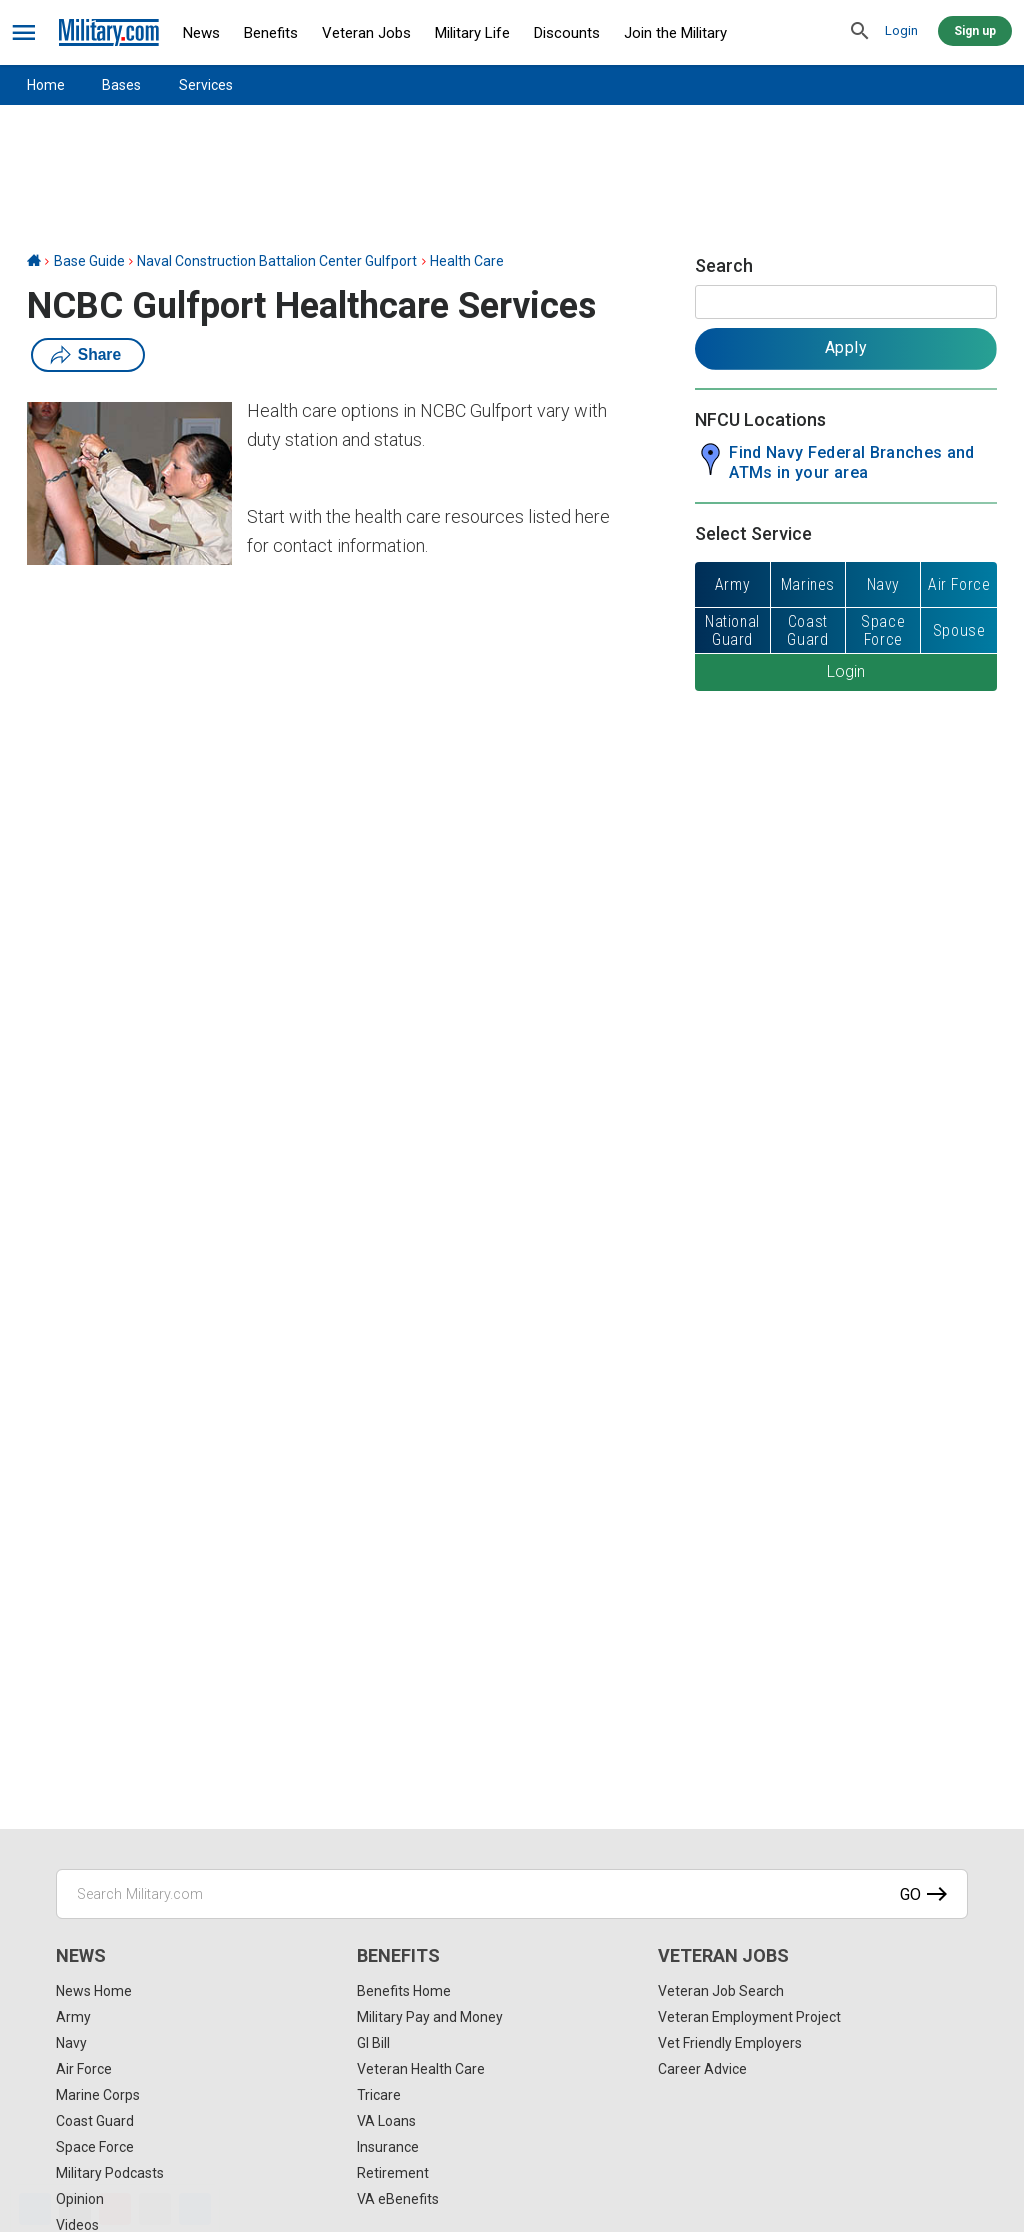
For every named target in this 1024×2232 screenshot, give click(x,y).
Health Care (467, 261)
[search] (860, 32)
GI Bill (373, 2043)
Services (206, 85)
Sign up (975, 31)
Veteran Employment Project (749, 2017)
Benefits (271, 33)
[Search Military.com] (512, 1894)
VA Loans (386, 2121)
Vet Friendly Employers (730, 2043)
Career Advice (702, 2069)
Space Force (95, 2147)
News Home (94, 1991)
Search (724, 265)
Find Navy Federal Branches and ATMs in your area (852, 462)
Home (46, 85)
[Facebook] (35, 2209)
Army (73, 2017)
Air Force (84, 2069)
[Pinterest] (115, 2209)
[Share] (195, 2209)
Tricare (379, 2095)
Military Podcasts (110, 2173)
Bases (121, 85)
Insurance (388, 2147)
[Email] (155, 2209)
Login (901, 30)
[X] (75, 2209)
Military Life (472, 33)
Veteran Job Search (721, 1991)
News (201, 33)
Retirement (393, 2173)
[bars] (24, 33)
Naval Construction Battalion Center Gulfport (277, 261)
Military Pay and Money (430, 2017)
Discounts (567, 33)
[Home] (34, 261)
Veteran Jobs (366, 33)
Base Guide (89, 261)
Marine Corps (98, 2095)
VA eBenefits (398, 2199)
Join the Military (675, 33)
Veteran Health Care (421, 2069)
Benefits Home (404, 1991)
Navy (71, 2043)
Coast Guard (95, 2121)
